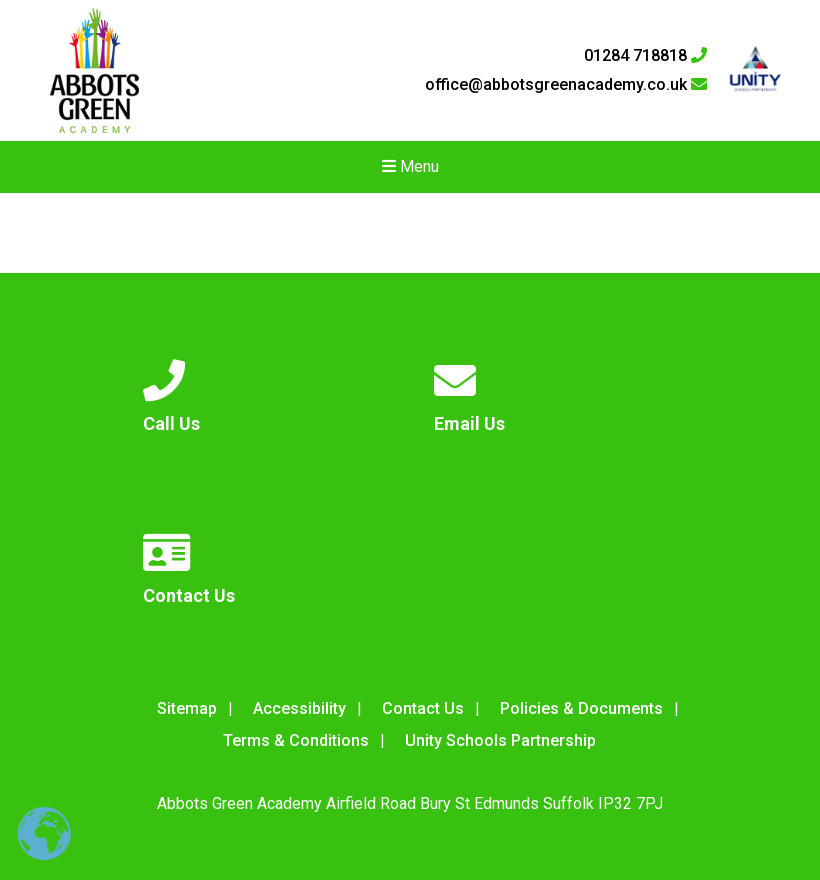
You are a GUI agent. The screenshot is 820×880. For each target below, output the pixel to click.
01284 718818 (645, 56)
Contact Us (423, 708)
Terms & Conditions (296, 740)
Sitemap (187, 708)
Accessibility (299, 708)
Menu (410, 166)
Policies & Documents (581, 708)
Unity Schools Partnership (500, 740)
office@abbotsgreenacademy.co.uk (566, 85)
